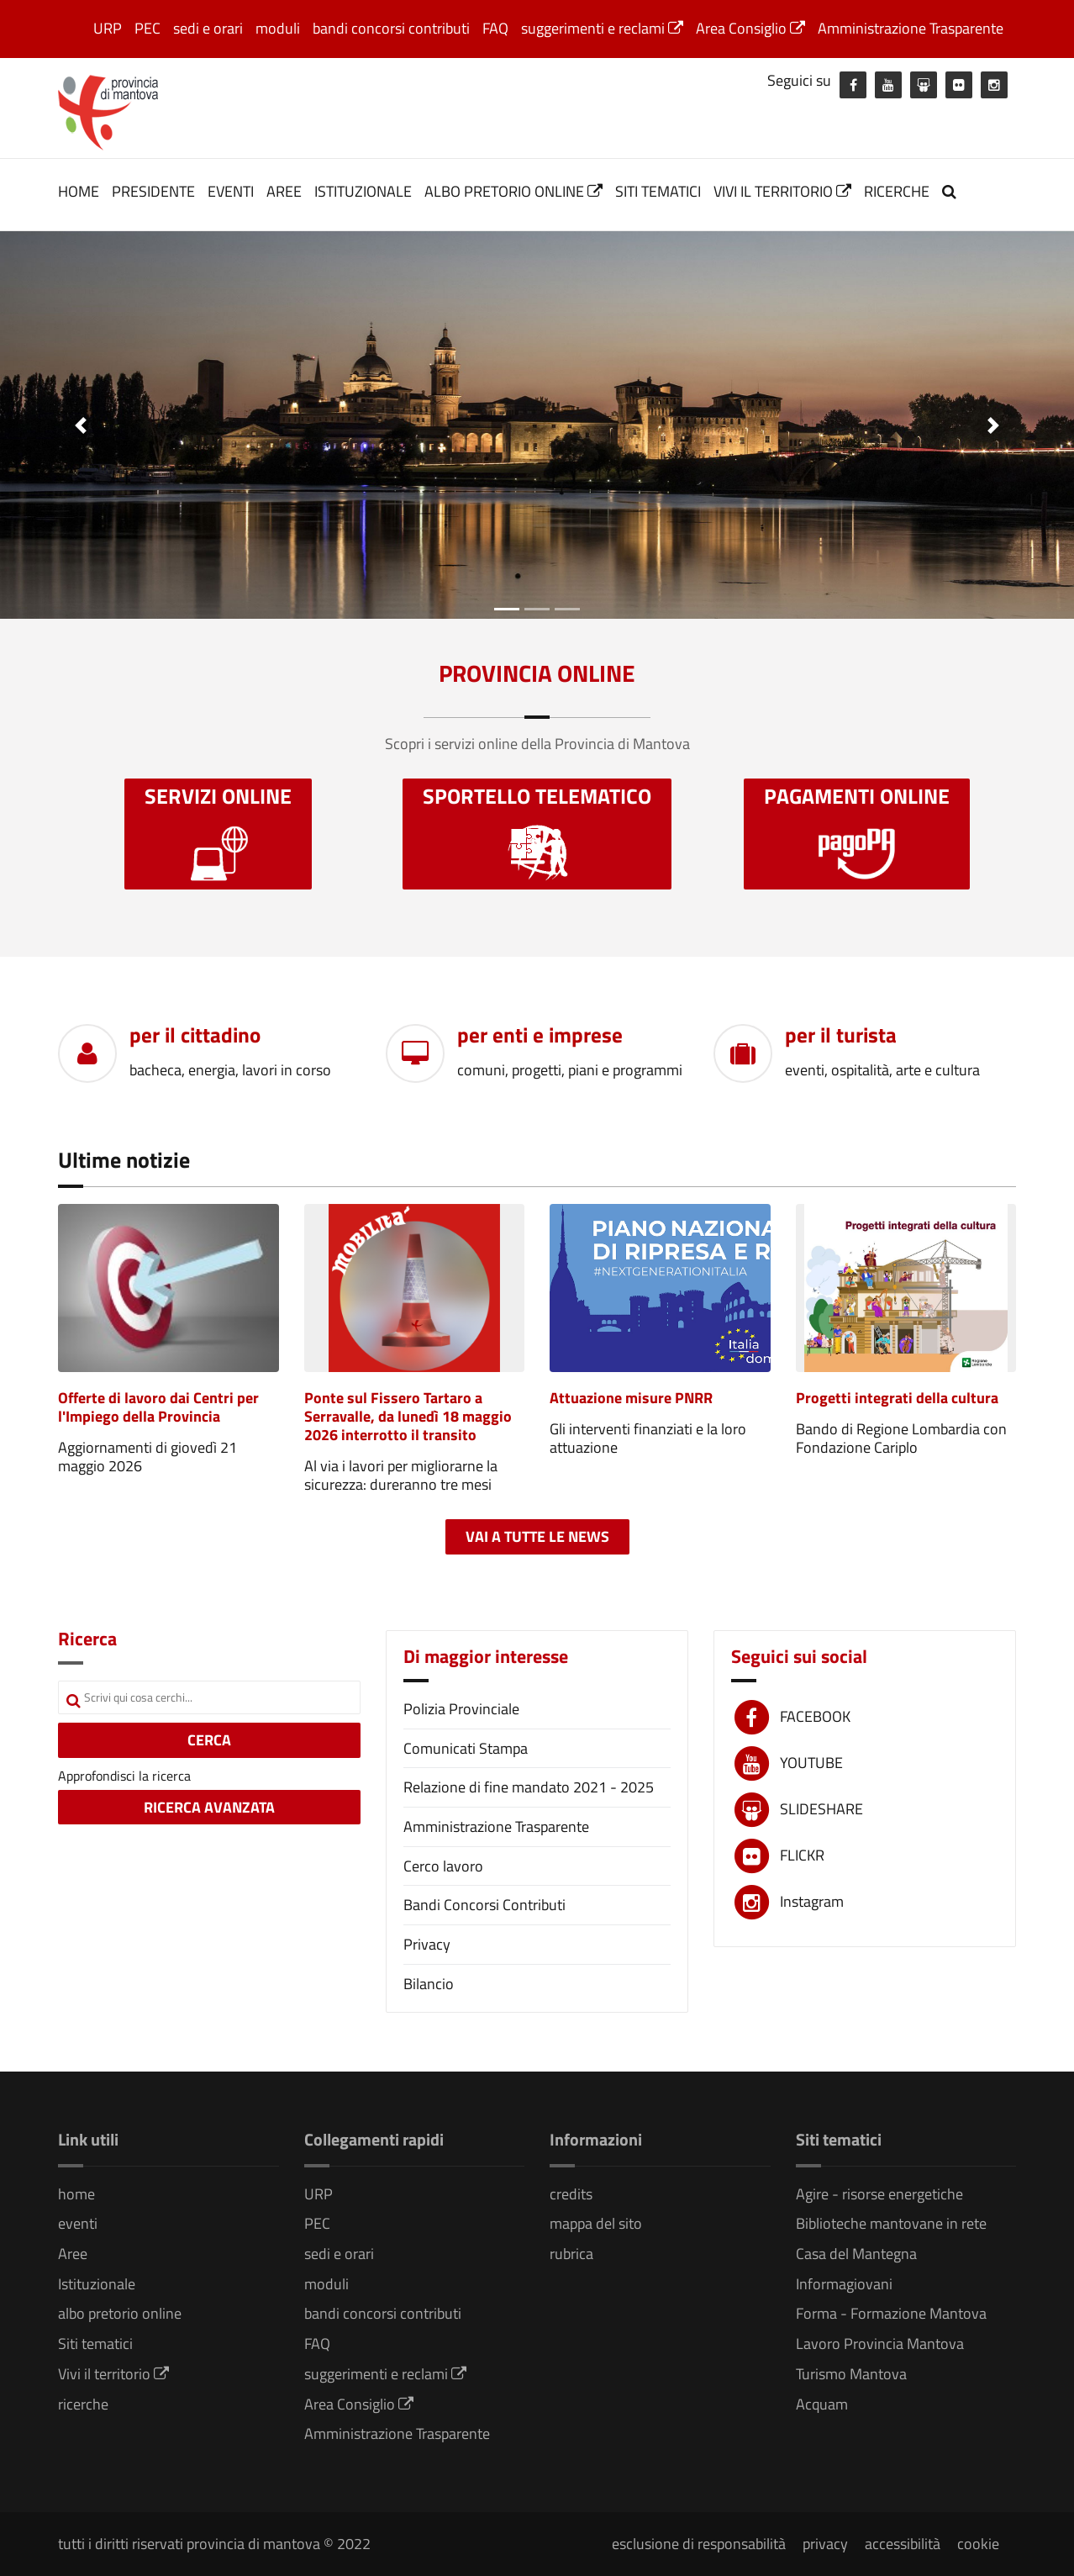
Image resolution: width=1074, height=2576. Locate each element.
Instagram (812, 1901)
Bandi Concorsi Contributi (484, 1904)
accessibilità (902, 2543)
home (78, 191)
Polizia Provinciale (461, 1708)
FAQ (495, 28)
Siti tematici (658, 191)
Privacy (426, 1944)
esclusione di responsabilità (699, 2543)
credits (571, 2194)
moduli (277, 28)
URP (107, 28)
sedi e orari (208, 28)
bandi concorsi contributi (391, 28)
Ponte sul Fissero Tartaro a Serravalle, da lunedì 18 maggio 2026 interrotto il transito (408, 1416)
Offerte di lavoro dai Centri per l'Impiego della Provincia (158, 1407)
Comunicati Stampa (465, 1748)
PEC (147, 28)
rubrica (571, 2253)
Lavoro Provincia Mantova (880, 2343)
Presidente (153, 191)
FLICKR (802, 1855)
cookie (978, 2543)
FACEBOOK (815, 1716)
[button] (80, 425)
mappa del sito (596, 2223)
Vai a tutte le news (537, 1536)
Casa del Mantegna (856, 2253)
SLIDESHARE (821, 1808)
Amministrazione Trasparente (910, 28)
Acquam (822, 2404)
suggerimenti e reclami (602, 28)
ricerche (896, 191)
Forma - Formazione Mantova (891, 2313)
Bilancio (428, 1983)
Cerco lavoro (443, 1866)
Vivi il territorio (782, 191)
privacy (825, 2543)
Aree (284, 191)
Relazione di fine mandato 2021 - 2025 (528, 1787)
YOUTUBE (811, 1762)
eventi (231, 191)
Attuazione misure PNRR (631, 1397)
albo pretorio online (513, 191)
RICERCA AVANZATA (209, 1807)
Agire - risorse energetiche (879, 2194)
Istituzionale (363, 191)
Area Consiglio (750, 28)
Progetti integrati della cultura (897, 1397)
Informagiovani (844, 2283)
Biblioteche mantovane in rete (891, 2223)
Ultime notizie (124, 1159)
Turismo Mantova (851, 2373)
